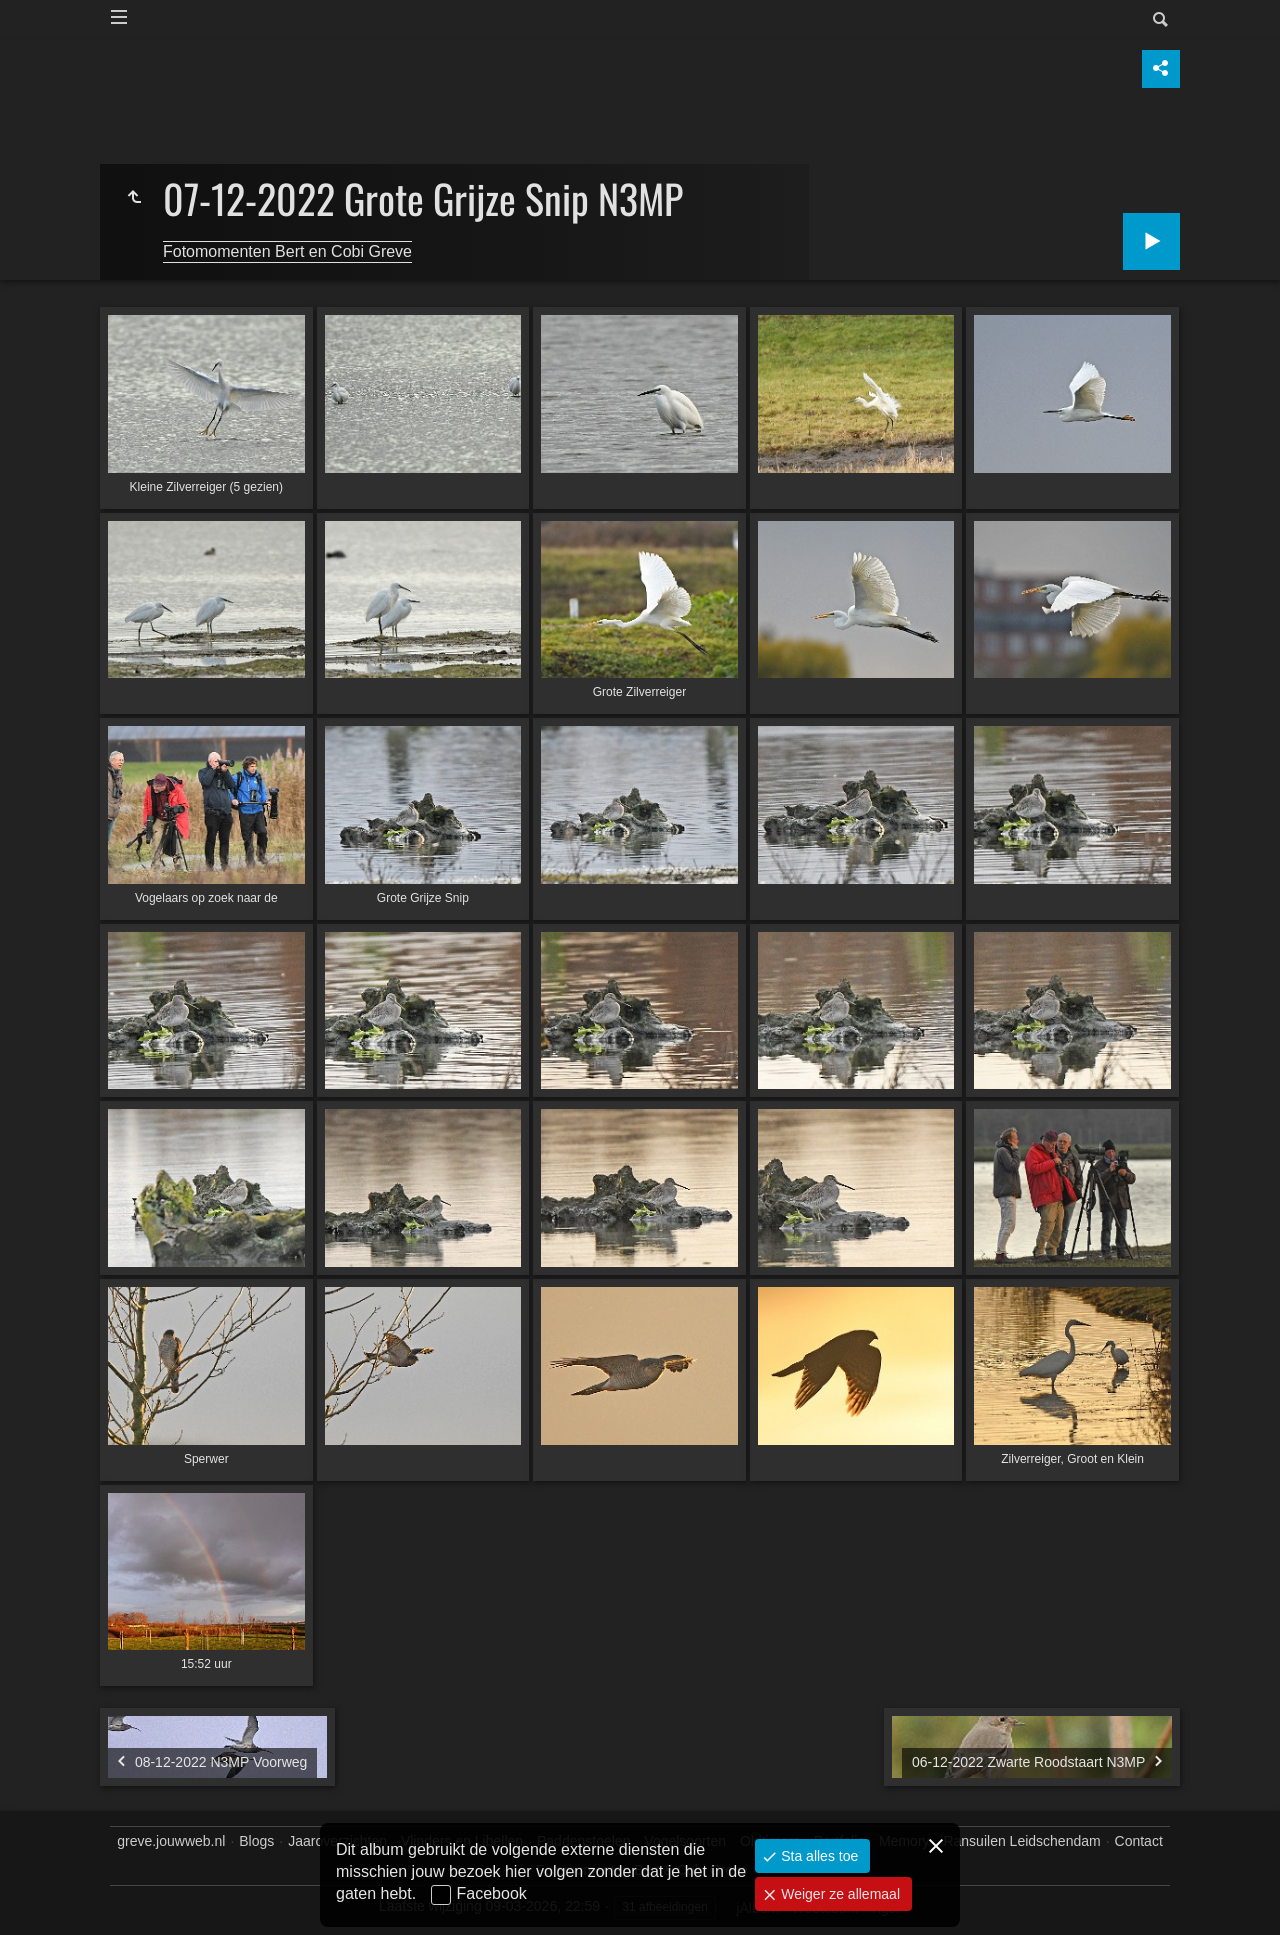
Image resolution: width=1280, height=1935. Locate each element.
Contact (1139, 1841)
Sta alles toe (817, 1856)
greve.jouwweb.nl (171, 1841)
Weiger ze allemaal (838, 1894)
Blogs (256, 1841)
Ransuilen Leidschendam (1021, 1841)
